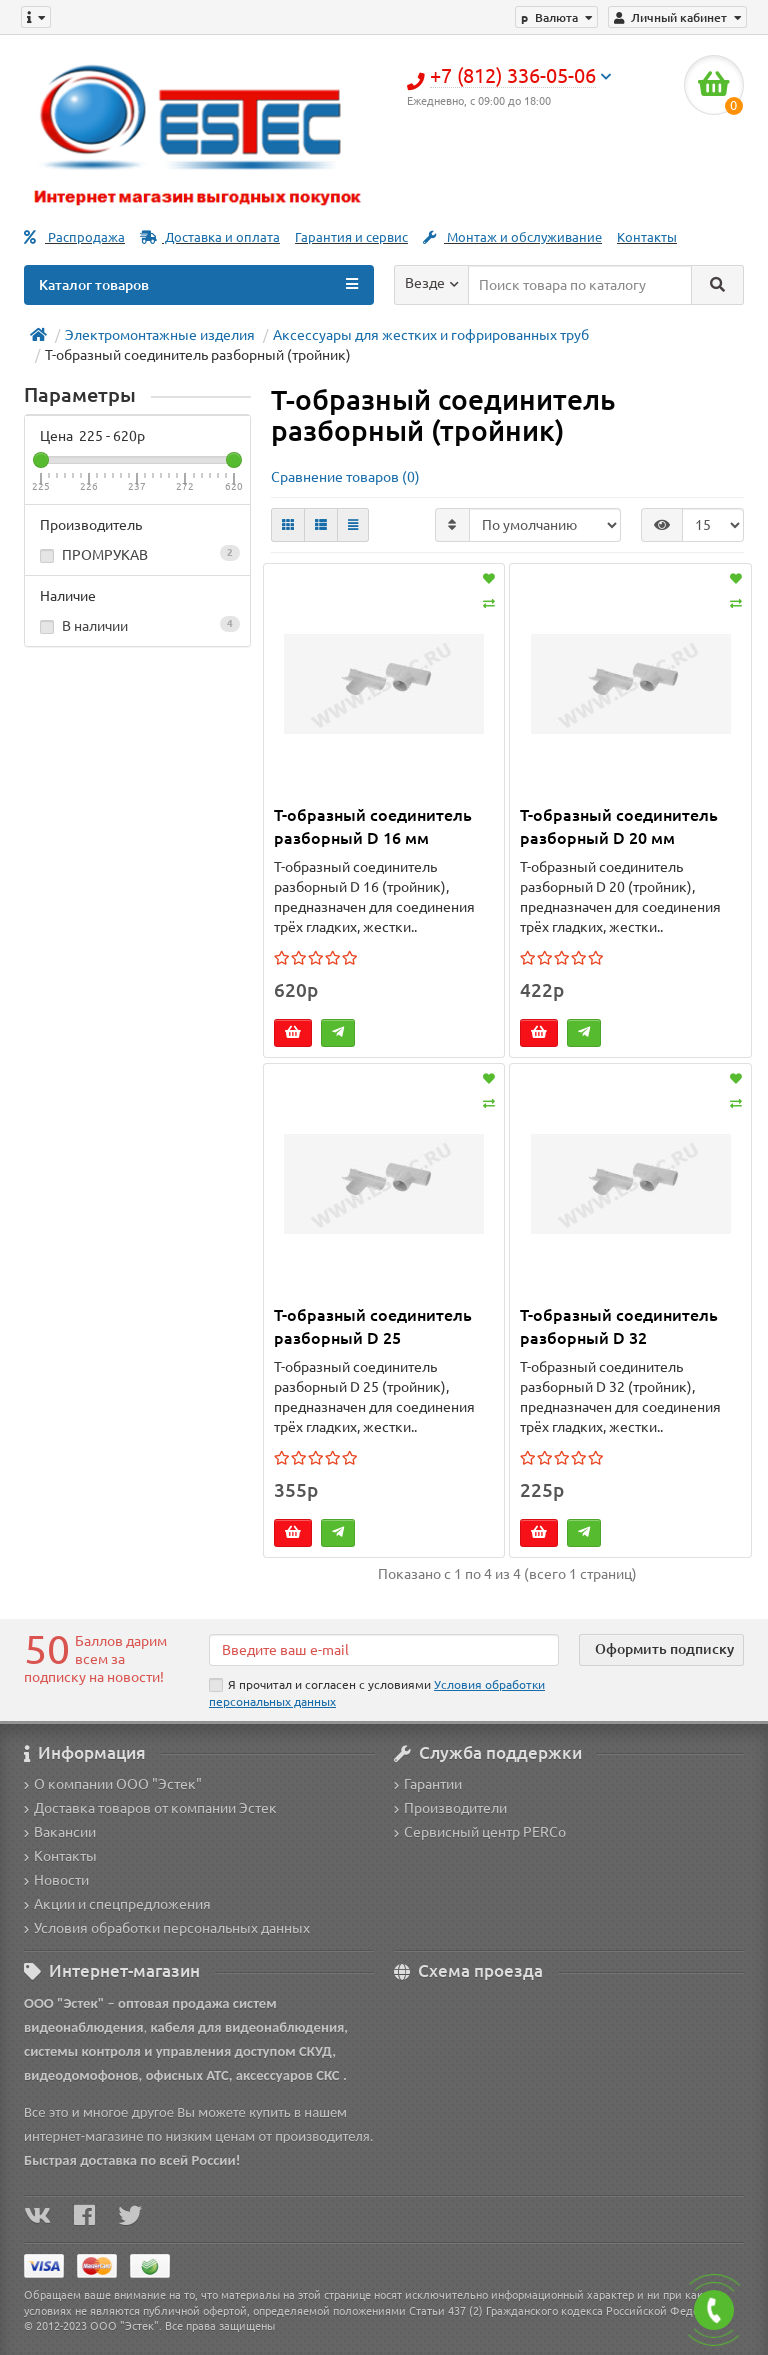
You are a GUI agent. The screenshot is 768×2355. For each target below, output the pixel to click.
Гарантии (428, 1784)
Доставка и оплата (210, 237)
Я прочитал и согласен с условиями (377, 1693)
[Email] (384, 1650)
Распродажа (74, 237)
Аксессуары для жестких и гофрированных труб (431, 335)
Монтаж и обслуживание (512, 237)
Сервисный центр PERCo (480, 1832)
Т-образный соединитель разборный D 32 (619, 1326)
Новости (56, 1880)
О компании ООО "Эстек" (113, 1784)
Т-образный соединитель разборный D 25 (373, 1326)
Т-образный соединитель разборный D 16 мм (373, 826)
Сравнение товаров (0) (345, 477)
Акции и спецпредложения (117, 1904)
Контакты (647, 237)
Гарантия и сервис (351, 237)
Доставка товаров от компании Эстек (150, 1808)
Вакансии (60, 1832)
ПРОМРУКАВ (137, 554)
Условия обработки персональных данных (167, 1928)
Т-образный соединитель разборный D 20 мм (619, 826)
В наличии (137, 625)
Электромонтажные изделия (160, 335)
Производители (450, 1808)
